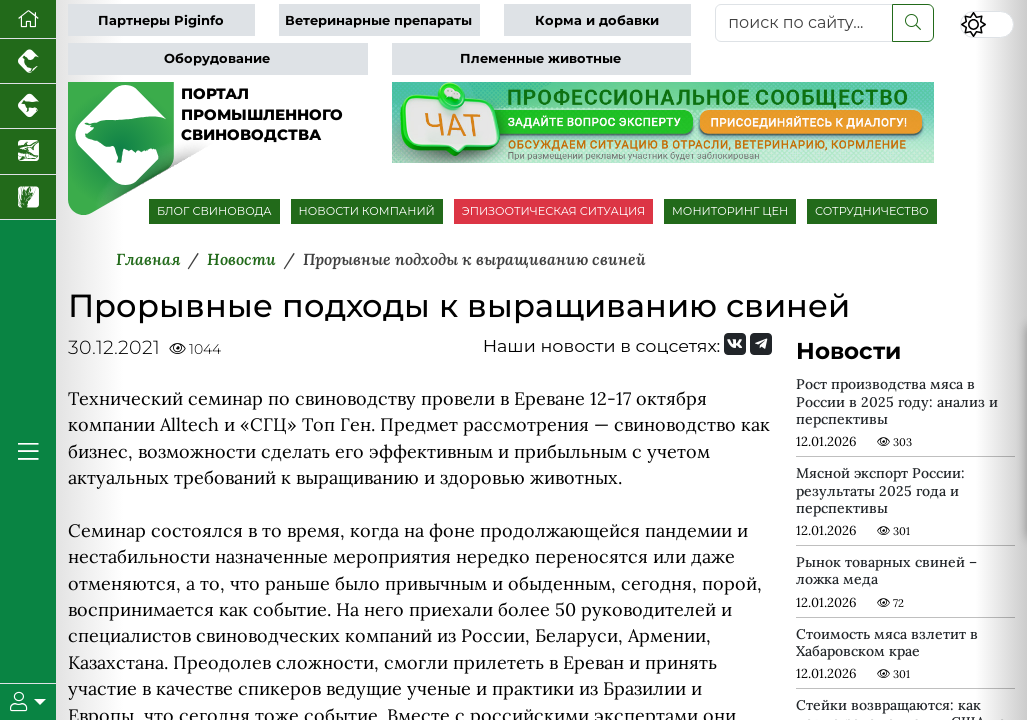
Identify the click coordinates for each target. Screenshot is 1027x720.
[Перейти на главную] (28, 19)
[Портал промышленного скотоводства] (28, 106)
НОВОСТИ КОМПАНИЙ (367, 211)
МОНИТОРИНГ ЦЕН (730, 211)
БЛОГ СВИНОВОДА (214, 211)
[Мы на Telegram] (761, 344)
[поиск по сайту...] (804, 23)
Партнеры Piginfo (161, 20)
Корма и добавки (597, 20)
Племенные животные (540, 58)
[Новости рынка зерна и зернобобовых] (28, 197)
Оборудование (217, 58)
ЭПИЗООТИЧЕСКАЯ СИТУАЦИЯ (553, 211)
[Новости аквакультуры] (28, 151)
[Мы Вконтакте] (735, 344)
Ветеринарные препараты (378, 20)
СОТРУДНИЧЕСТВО (872, 211)
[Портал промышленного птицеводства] (28, 61)
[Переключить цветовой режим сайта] (987, 24)
